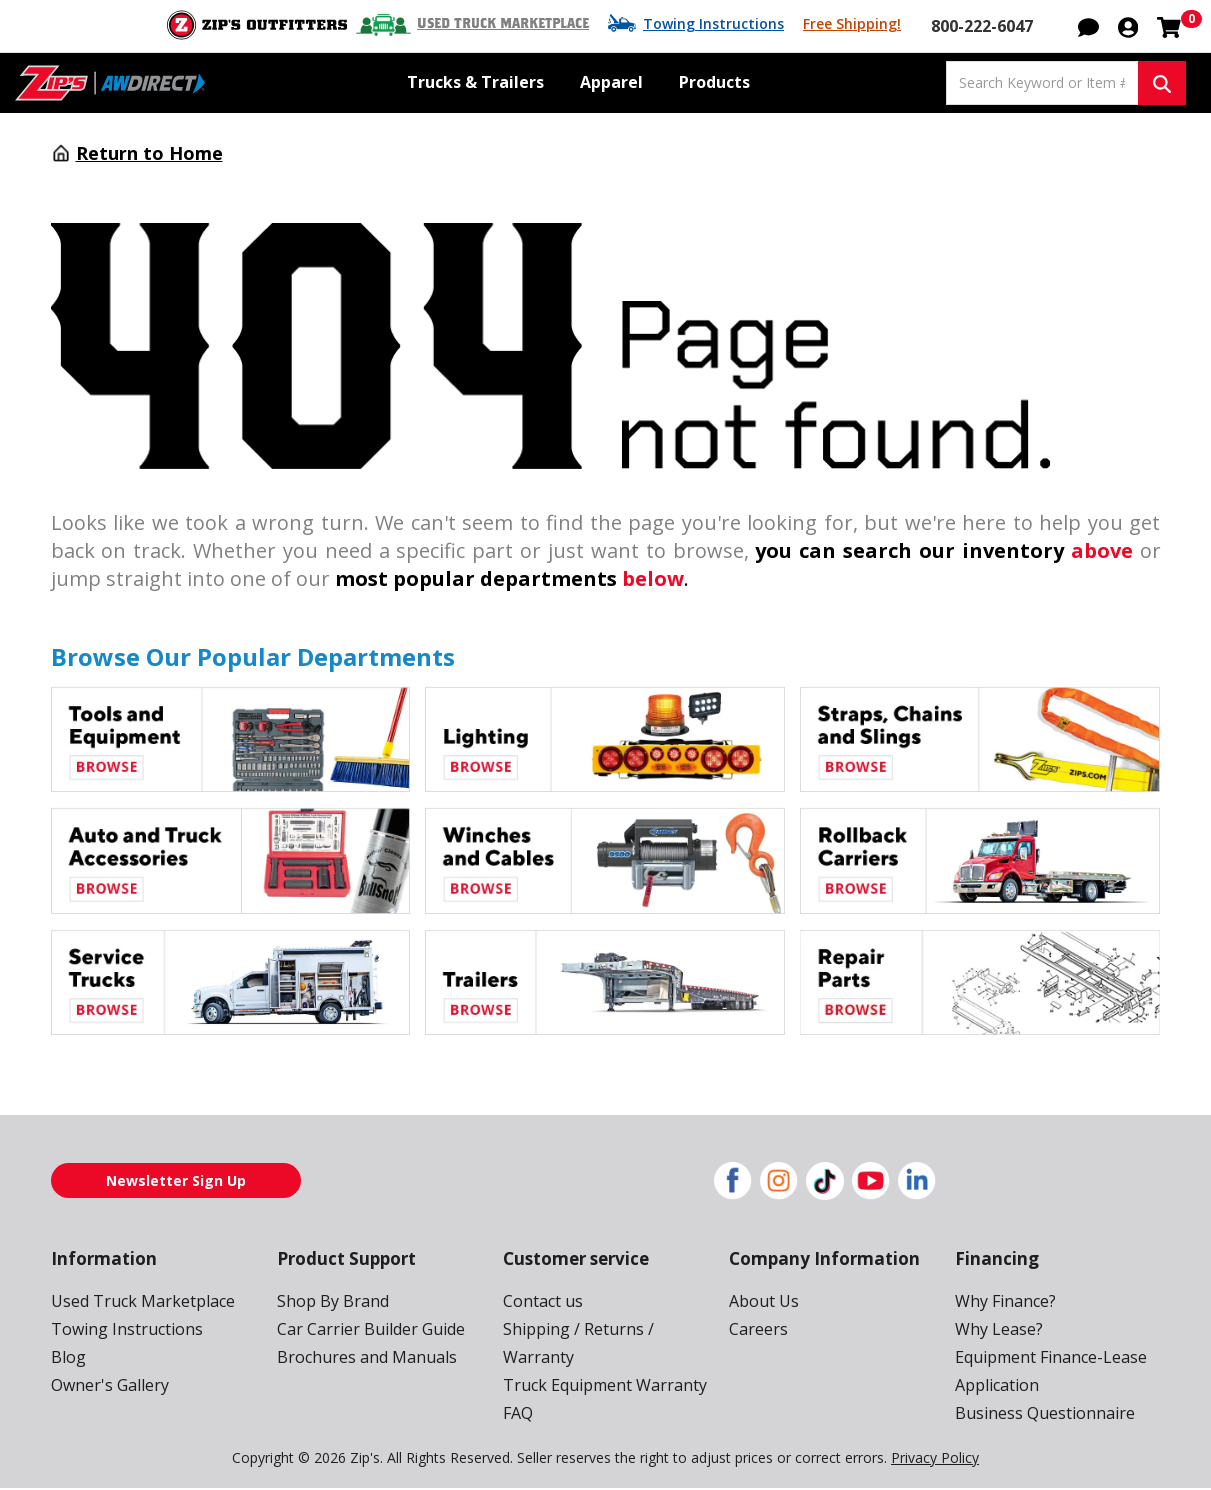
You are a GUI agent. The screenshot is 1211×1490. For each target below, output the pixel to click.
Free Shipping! (855, 24)
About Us (762, 1301)
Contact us (541, 1301)
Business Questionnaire (1039, 1413)
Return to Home (143, 154)
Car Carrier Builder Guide (367, 1329)
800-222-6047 (984, 25)
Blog (67, 1357)
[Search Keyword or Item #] (1042, 83)
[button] (1088, 25)
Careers (757, 1329)
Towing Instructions (721, 24)
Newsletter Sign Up (176, 1181)
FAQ (519, 1413)
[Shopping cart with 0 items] (1169, 25)
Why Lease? (999, 1329)
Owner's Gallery (107, 1385)
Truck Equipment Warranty (597, 1385)
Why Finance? (1006, 1301)
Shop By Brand (331, 1301)
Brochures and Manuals (361, 1357)
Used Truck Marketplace (515, 24)
